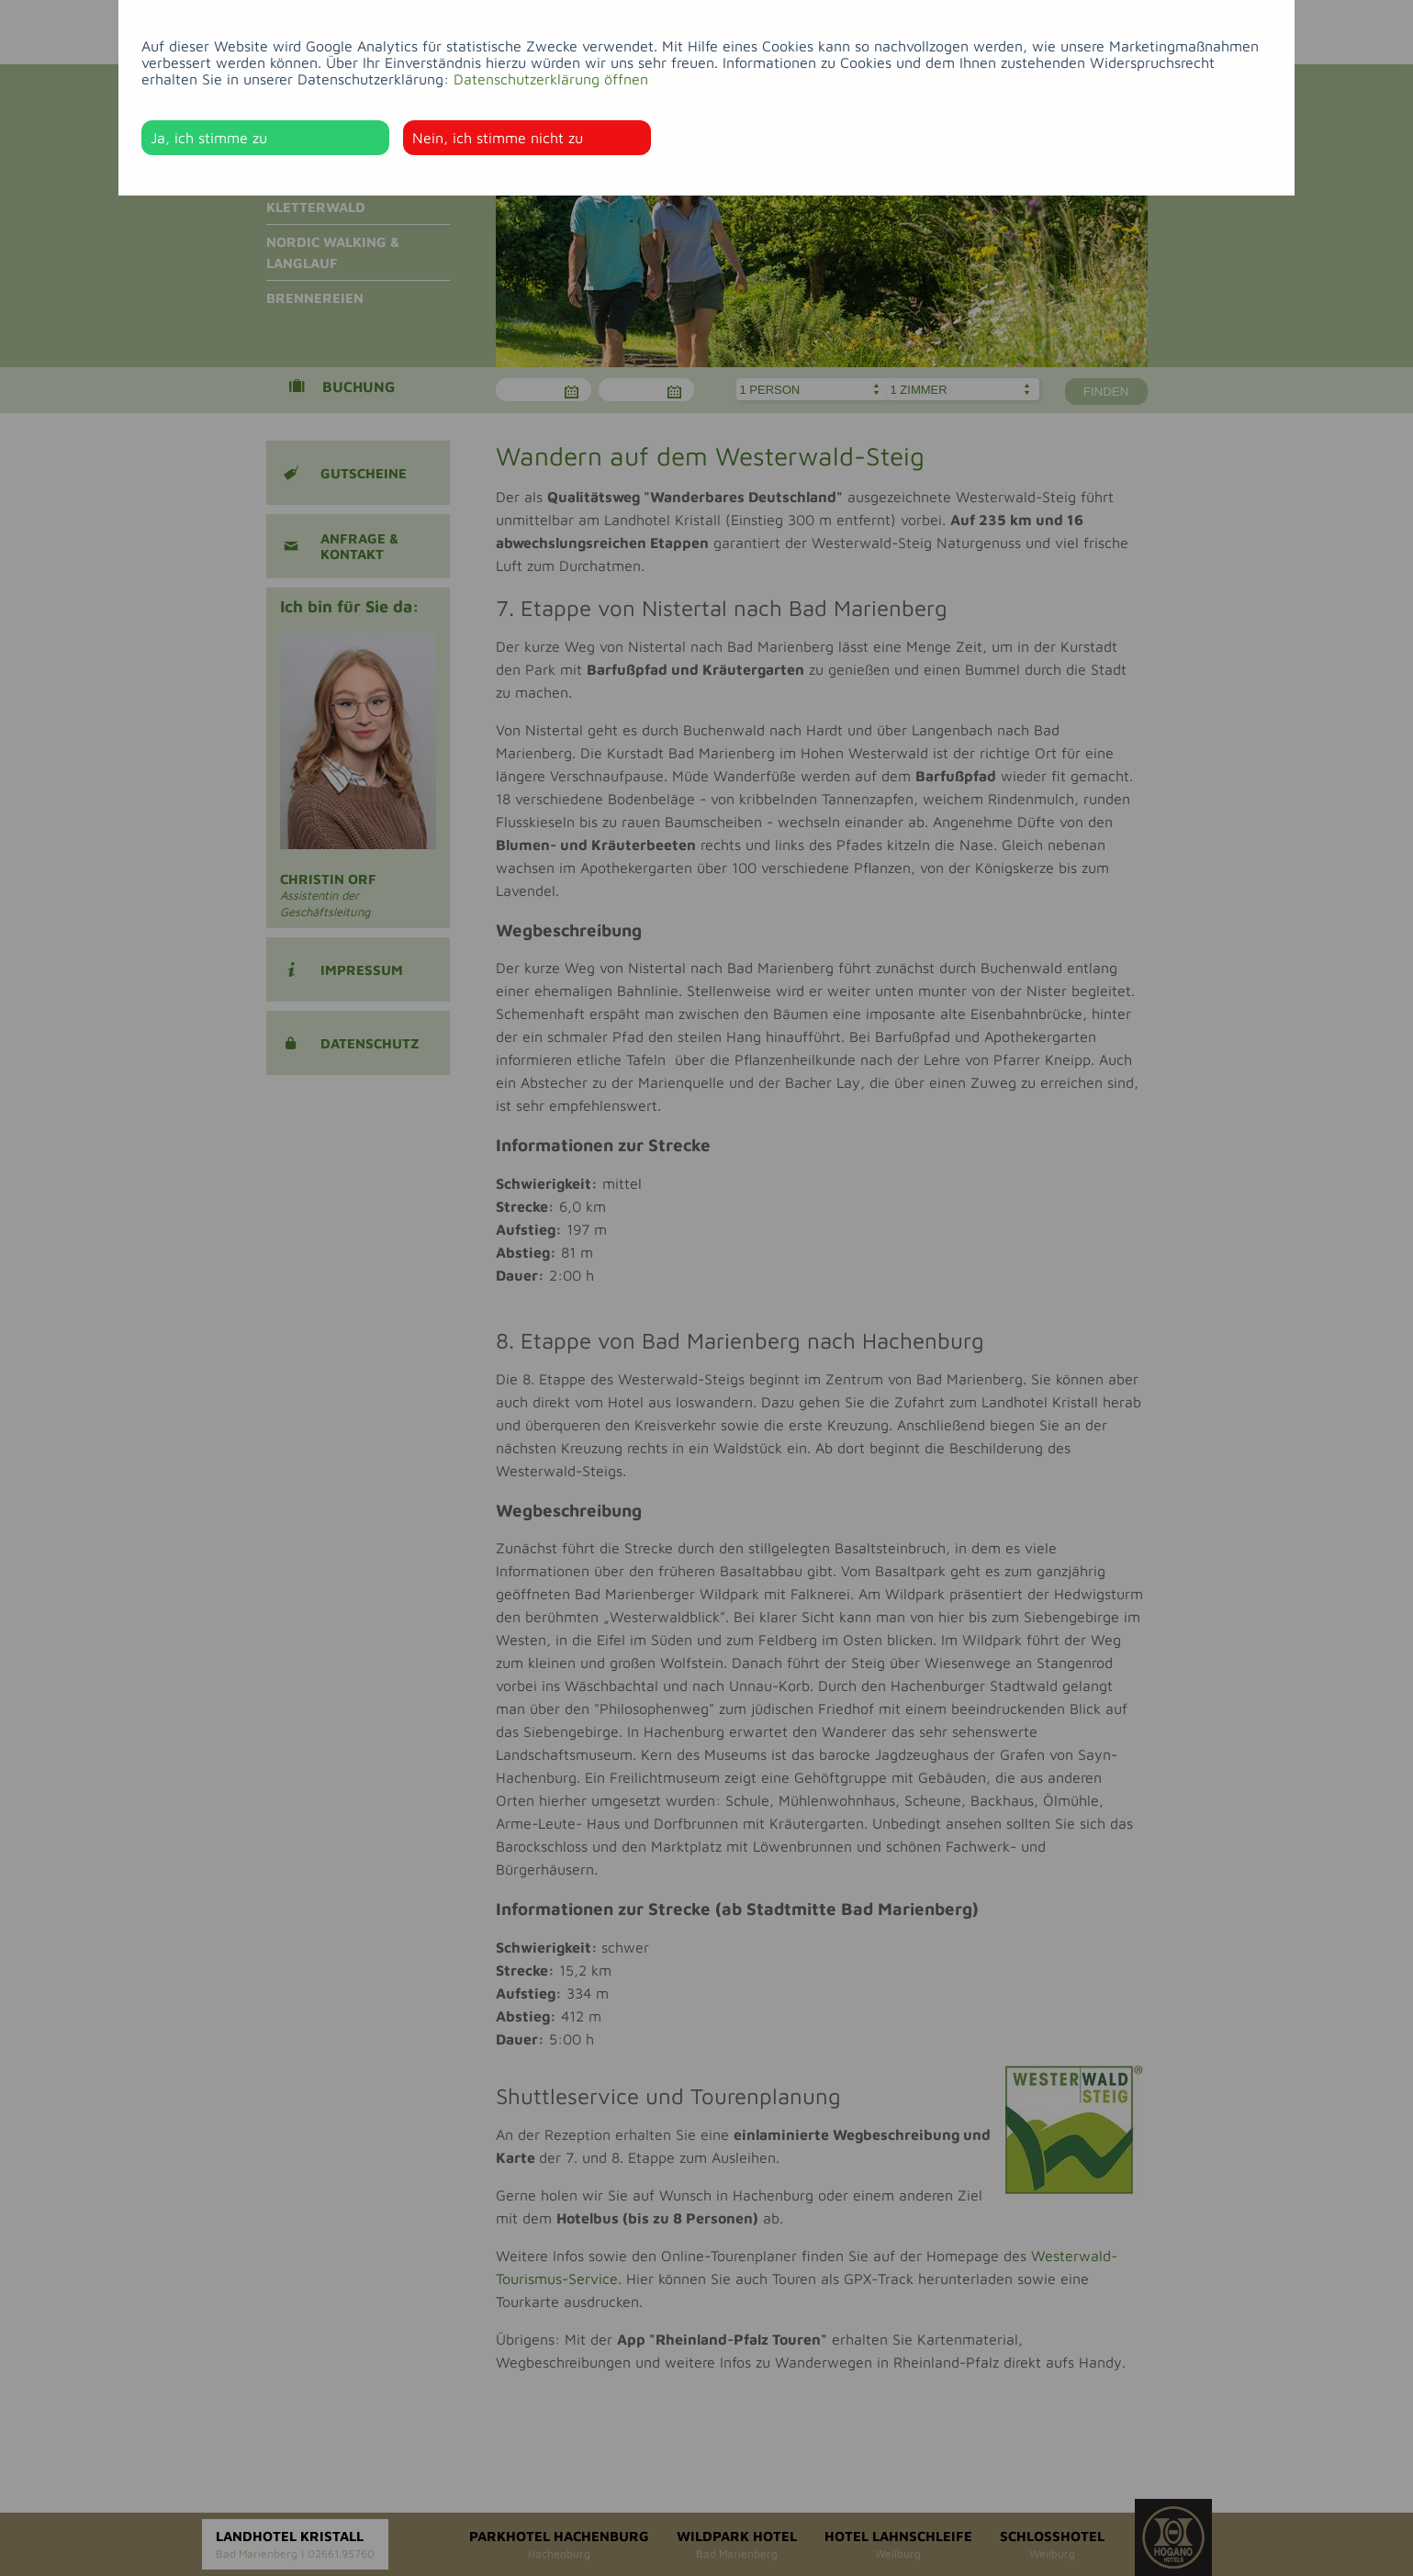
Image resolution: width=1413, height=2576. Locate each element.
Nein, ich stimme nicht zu (497, 137)
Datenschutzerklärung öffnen (551, 79)
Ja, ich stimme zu (209, 137)
